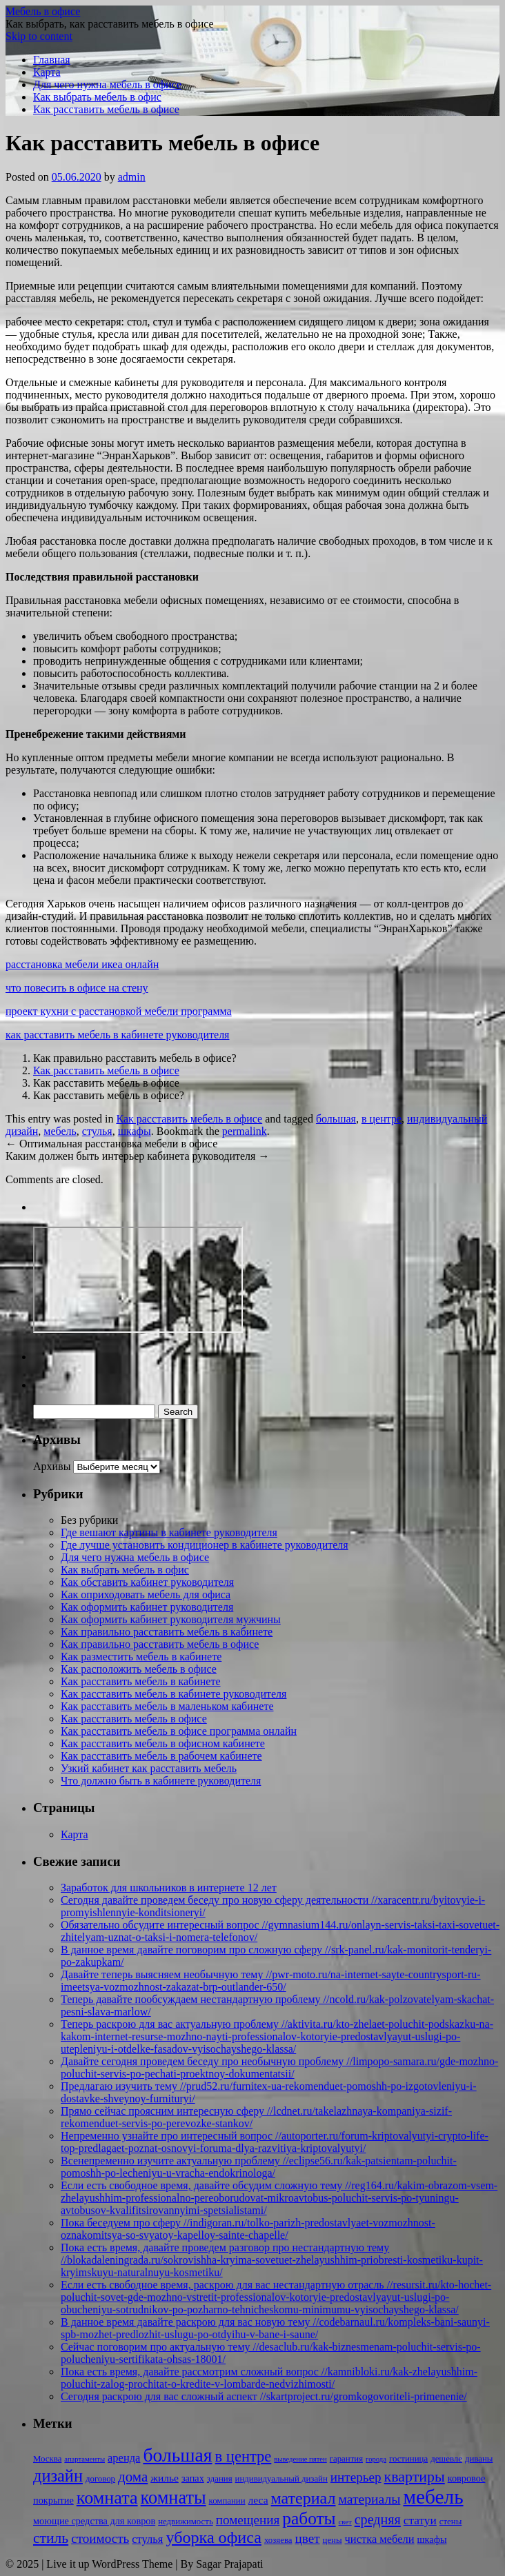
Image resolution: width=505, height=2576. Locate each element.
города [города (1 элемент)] (376, 2459)
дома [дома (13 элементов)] (133, 2476)
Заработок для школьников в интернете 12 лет (169, 1887)
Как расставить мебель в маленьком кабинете (167, 1706)
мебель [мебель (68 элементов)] (433, 2497)
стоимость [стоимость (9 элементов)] (100, 2538)
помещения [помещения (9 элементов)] (248, 2520)
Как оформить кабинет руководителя (147, 1607)
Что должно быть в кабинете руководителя (161, 1781)
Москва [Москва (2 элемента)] (47, 2459)
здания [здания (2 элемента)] (219, 2479)
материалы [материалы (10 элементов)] (369, 2499)
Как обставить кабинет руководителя (147, 1582)
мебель (60, 1131)
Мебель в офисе (43, 11)
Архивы (51, 1466)
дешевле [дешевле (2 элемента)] (446, 2459)
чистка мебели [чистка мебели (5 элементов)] (380, 2539)
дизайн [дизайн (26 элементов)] (58, 2475)
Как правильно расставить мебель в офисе (160, 1644)
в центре (382, 1119)
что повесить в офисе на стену (77, 988)
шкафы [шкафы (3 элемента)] (432, 2539)
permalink (244, 1131)
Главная (51, 60)
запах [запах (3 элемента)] (192, 2478)
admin (132, 177)
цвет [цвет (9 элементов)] (307, 2538)
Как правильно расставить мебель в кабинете (167, 1632)
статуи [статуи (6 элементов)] (420, 2520)
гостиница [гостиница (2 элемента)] (408, 2459)
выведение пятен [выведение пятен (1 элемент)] (300, 2459)
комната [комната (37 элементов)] (107, 2498)
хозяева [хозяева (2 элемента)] (278, 2540)
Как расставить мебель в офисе (106, 109)
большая (336, 1119)
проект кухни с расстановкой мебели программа (119, 1011)
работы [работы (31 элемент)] (308, 2518)
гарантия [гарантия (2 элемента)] (346, 2459)
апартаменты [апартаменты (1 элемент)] (84, 2459)
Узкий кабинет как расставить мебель (149, 1768)
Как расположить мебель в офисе (139, 1669)
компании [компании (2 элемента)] (227, 2501)
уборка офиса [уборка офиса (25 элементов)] (213, 2537)
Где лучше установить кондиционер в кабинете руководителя (204, 1545)
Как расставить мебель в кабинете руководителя (173, 1694)
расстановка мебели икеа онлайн (82, 964)
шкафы (134, 1131)
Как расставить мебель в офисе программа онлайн (179, 1731)
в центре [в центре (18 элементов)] (243, 2456)
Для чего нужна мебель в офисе (107, 84)
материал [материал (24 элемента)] (303, 2498)
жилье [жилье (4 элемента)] (164, 2478)
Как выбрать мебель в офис (97, 97)
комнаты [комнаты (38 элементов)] (173, 2498)
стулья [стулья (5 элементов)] (147, 2539)
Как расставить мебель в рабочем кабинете (161, 1756)
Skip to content (39, 36)
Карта (47, 72)
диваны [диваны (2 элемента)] (479, 2459)
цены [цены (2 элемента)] (332, 2540)
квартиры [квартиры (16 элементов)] (414, 2476)
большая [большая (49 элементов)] (177, 2455)
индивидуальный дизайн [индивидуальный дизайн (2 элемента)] (281, 2479)
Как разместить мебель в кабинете (141, 1656)
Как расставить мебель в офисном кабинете (163, 1743)
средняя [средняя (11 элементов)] (378, 2519)
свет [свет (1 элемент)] (345, 2522)
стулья (97, 1131)
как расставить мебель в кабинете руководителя (117, 1034)
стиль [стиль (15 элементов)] (50, 2538)
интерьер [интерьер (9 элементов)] (356, 2477)
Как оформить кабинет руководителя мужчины (171, 1619)
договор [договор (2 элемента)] (100, 2479)
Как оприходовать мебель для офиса (145, 1594)
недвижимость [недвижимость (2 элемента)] (185, 2521)
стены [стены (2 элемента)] (450, 2521)
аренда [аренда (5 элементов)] (124, 2457)
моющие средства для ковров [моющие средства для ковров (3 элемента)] (94, 2520)
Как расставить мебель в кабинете (141, 1681)
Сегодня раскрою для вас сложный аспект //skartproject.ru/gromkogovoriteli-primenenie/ (264, 2396)
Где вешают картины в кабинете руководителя (169, 1532)
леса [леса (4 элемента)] (258, 2500)
